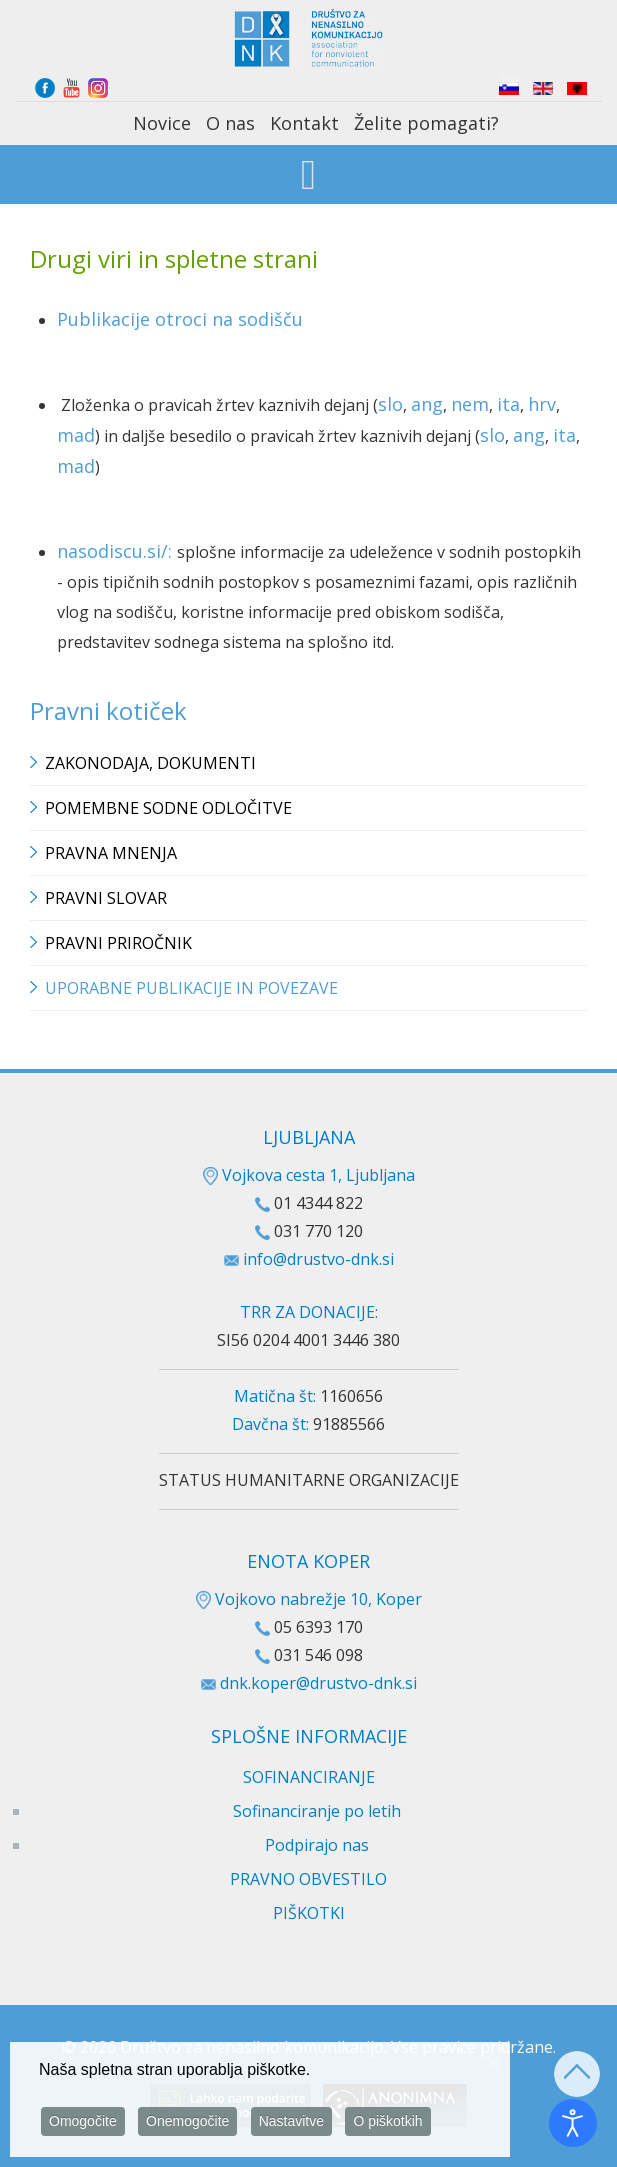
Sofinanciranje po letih (317, 1811)
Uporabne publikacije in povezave (191, 988)
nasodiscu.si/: (117, 551)
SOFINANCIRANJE (309, 1777)
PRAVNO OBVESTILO (308, 1879)
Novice (162, 123)
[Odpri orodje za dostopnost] (573, 2123)
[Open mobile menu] (308, 176)
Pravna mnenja (111, 853)
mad (76, 435)
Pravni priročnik (118, 943)
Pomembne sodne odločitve (168, 808)
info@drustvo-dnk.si (318, 1259)
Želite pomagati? (426, 123)
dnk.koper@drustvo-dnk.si (318, 1683)
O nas (230, 123)
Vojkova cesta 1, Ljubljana (309, 1175)
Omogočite (83, 2124)
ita (508, 404)
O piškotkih (387, 2124)
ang (427, 404)
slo (390, 404)
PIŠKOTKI (309, 1913)
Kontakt (304, 123)
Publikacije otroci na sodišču (180, 319)
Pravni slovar (106, 898)
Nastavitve (291, 2124)
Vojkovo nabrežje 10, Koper (309, 1599)
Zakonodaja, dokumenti (150, 763)
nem (470, 404)
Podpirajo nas (317, 1845)
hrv (542, 404)
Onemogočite (187, 2124)
